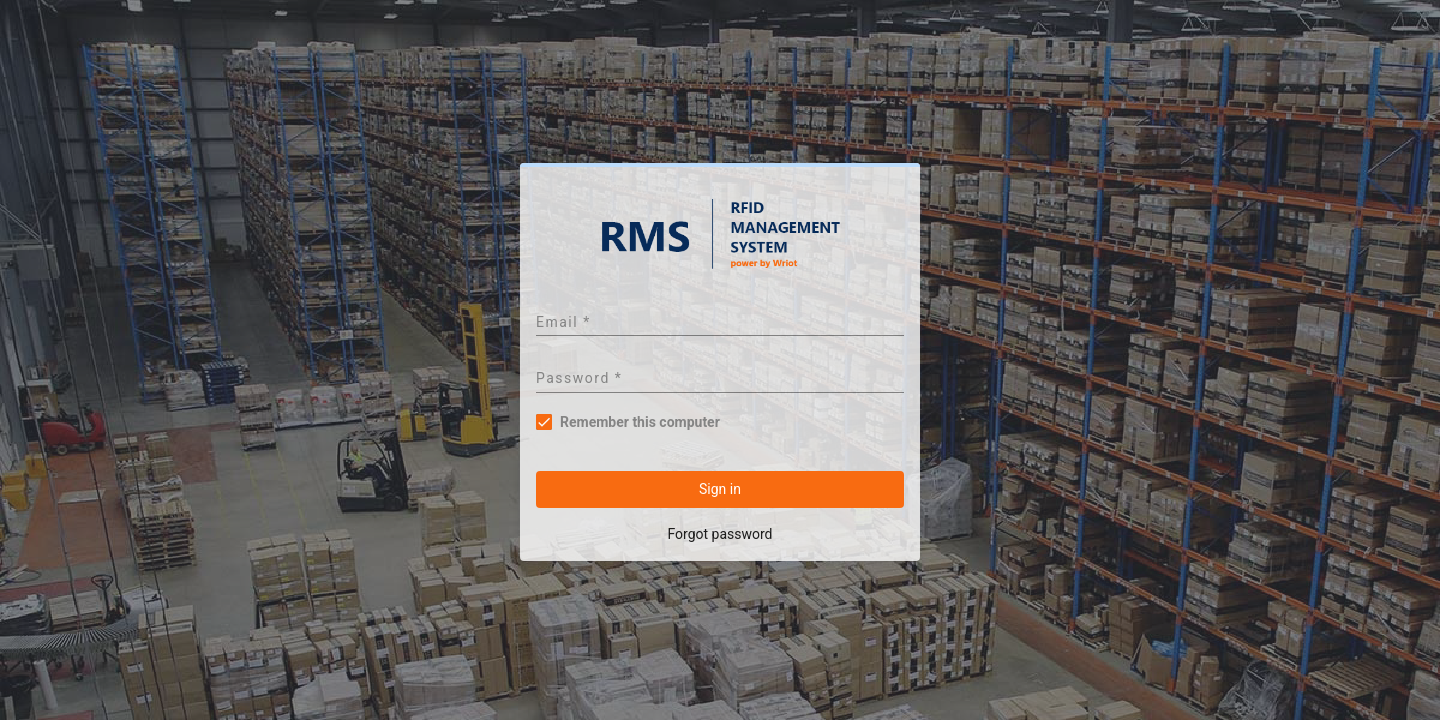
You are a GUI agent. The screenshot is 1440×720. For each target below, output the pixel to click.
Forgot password (719, 534)
